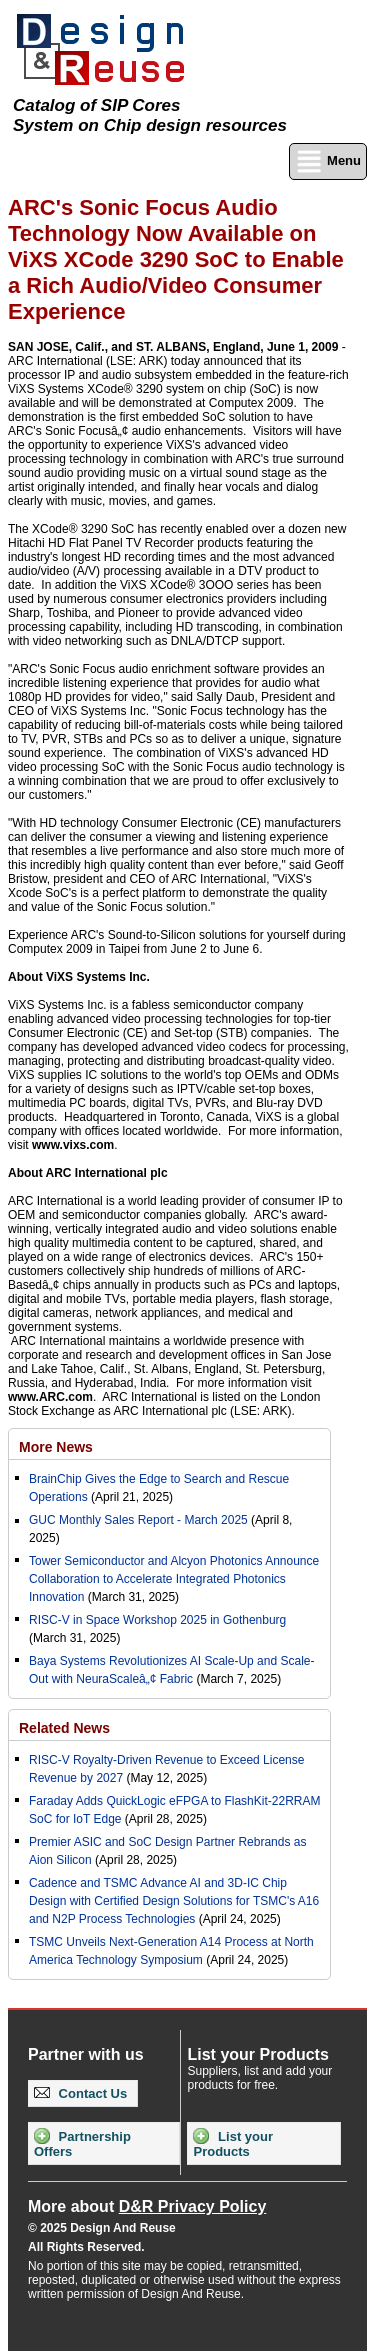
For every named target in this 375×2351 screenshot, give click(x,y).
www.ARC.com (50, 1397)
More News (56, 1447)
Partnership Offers (82, 2143)
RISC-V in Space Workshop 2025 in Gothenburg (157, 1620)
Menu (328, 161)
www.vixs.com (73, 1145)
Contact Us (80, 2093)
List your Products (233, 2143)
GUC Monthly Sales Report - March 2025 (138, 1520)
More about (147, 2206)
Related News (64, 1728)
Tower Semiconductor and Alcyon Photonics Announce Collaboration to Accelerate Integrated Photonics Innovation (174, 1579)
